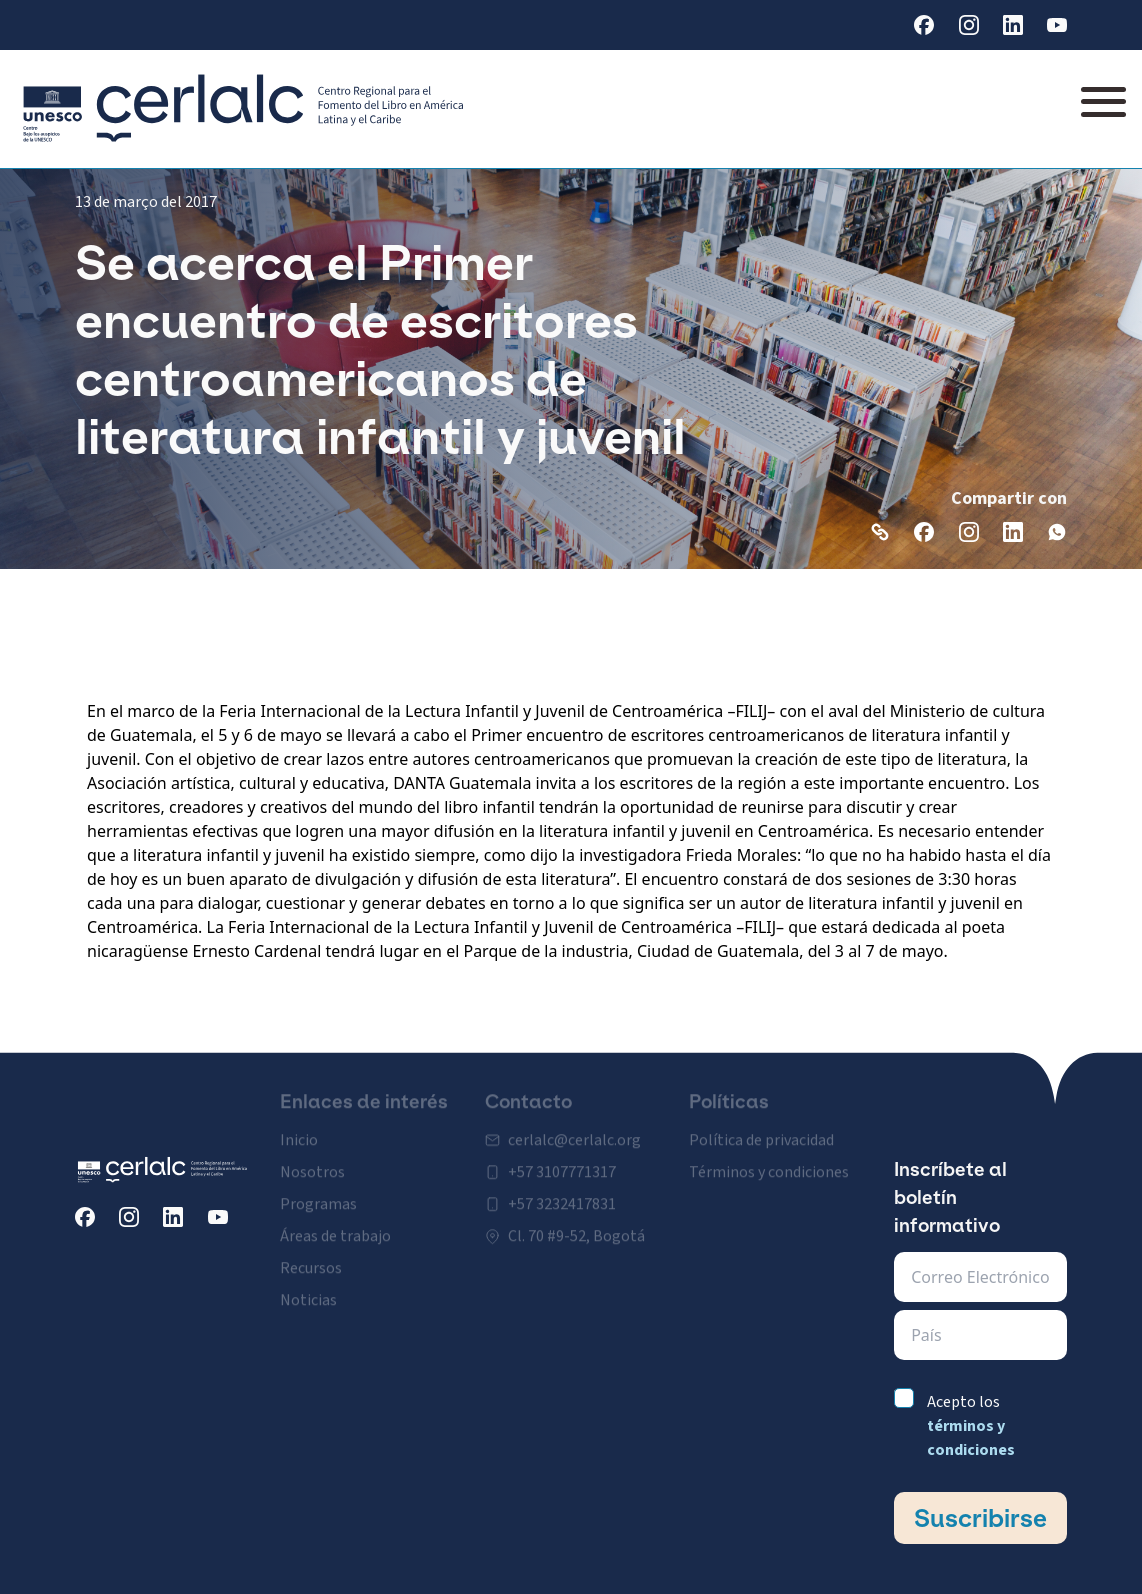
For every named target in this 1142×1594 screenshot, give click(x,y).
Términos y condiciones (769, 1159)
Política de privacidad (761, 1127)
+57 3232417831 (562, 1191)
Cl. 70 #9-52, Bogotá (576, 1223)
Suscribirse (980, 1518)
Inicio (299, 1127)
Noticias (308, 1287)
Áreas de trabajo (335, 1223)
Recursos (311, 1255)
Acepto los (971, 1426)
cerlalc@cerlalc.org (574, 1127)
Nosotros (312, 1159)
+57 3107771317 (562, 1159)
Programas (318, 1191)
